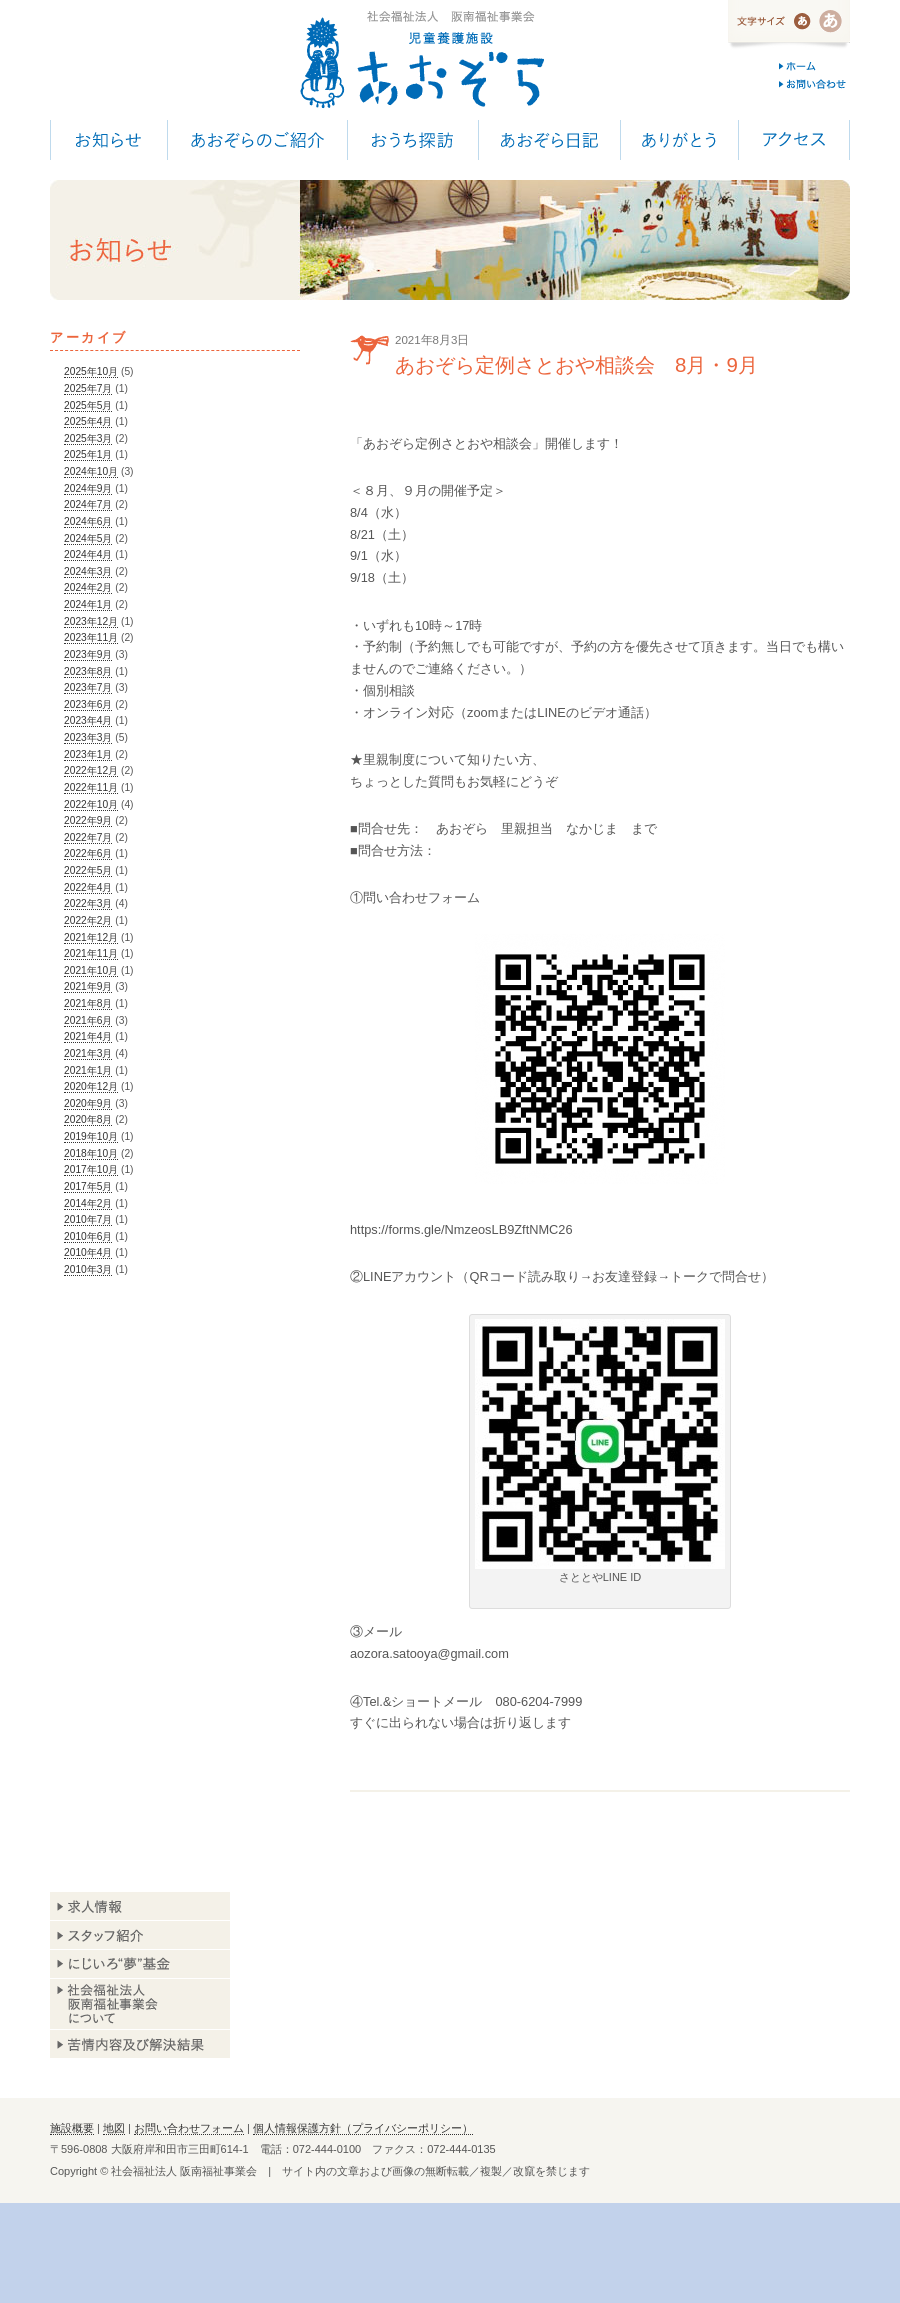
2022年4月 (88, 887)
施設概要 (72, 2128)
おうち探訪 (412, 140)
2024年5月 (88, 538)
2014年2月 (88, 1203)
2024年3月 (88, 571)
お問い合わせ (814, 84)
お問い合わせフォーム (189, 2128)
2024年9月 (88, 488)
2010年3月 (88, 1269)
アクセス (794, 140)
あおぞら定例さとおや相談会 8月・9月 (576, 364)
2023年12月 (91, 621)
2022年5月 (88, 870)
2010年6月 (88, 1236)
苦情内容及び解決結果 (140, 2043)
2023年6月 (88, 704)
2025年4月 (88, 421)
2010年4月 (88, 1252)
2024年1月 (88, 604)
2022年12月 (91, 770)
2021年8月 (88, 1003)
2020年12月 (91, 1086)
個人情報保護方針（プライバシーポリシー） (363, 2128)
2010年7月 (88, 1219)
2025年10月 (91, 371)
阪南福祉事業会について (140, 2004)
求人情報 (140, 1906)
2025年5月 (88, 405)
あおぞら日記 (549, 140)
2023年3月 (88, 737)
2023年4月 (88, 720)
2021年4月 (88, 1036)
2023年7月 (88, 687)
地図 (114, 2128)
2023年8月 (88, 671)
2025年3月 (88, 438)
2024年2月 (88, 587)
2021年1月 (88, 1070)
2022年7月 (88, 837)
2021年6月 (88, 1020)
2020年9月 (88, 1103)
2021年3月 (88, 1053)
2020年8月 (88, 1119)
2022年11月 (91, 787)
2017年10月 (91, 1169)
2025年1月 (88, 454)
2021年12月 (91, 937)
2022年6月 (88, 853)
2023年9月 (88, 654)
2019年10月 (91, 1136)
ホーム (814, 66)
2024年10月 (91, 471)
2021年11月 (91, 953)
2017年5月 (88, 1186)
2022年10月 (91, 804)
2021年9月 (88, 986)
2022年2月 (88, 920)
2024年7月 (88, 504)
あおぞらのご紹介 (257, 140)
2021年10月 (91, 970)
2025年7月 (88, 388)
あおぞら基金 (140, 1964)
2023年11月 (91, 637)
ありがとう (679, 140)
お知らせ (108, 140)
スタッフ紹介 (140, 1935)
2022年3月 (88, 903)
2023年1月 (88, 754)
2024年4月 (88, 554)
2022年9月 (88, 820)
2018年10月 (91, 1153)
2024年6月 (88, 521)
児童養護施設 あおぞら (421, 60)
